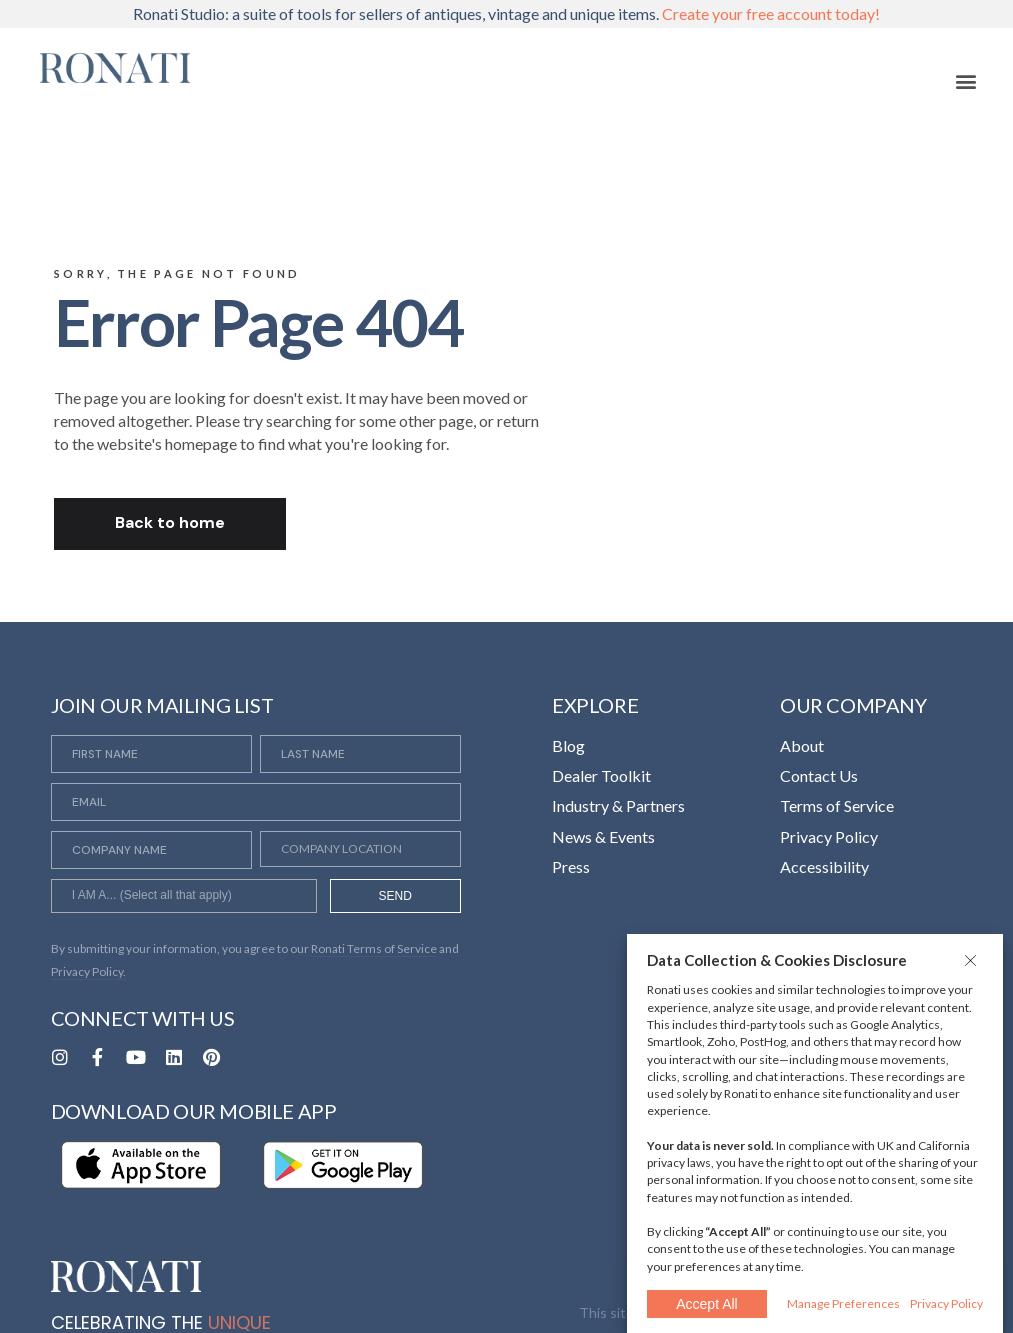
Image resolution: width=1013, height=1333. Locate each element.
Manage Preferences (843, 1303)
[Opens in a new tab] (60, 1057)
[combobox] (184, 896)
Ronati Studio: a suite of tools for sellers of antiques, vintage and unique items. (506, 13)
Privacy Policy (946, 1303)
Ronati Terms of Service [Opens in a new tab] (374, 948)
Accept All (706, 1304)
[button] (973, 960)
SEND (395, 896)
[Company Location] (360, 849)
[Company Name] (151, 850)
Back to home (170, 522)
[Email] (256, 802)
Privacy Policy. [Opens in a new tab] (88, 971)
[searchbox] (184, 898)
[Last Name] (360, 754)
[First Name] (151, 754)
